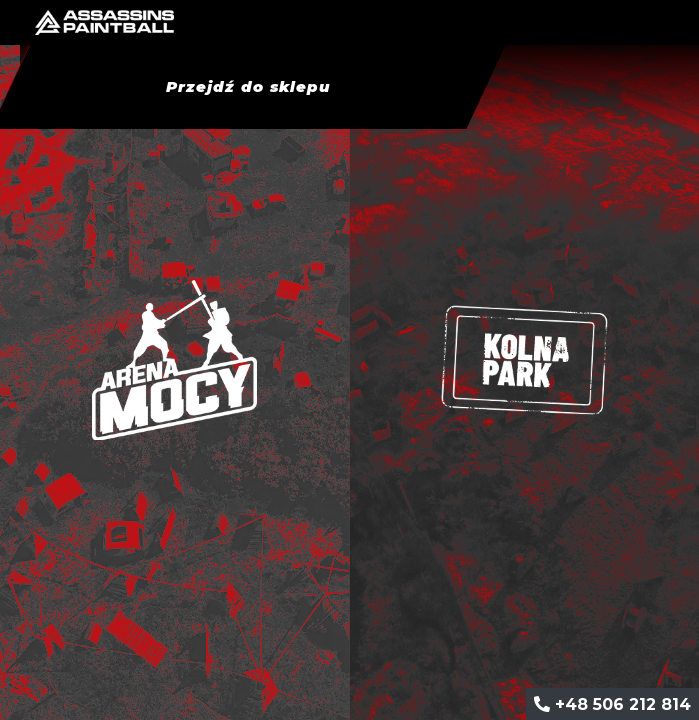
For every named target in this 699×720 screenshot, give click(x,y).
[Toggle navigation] (671, 23)
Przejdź (247, 86)
